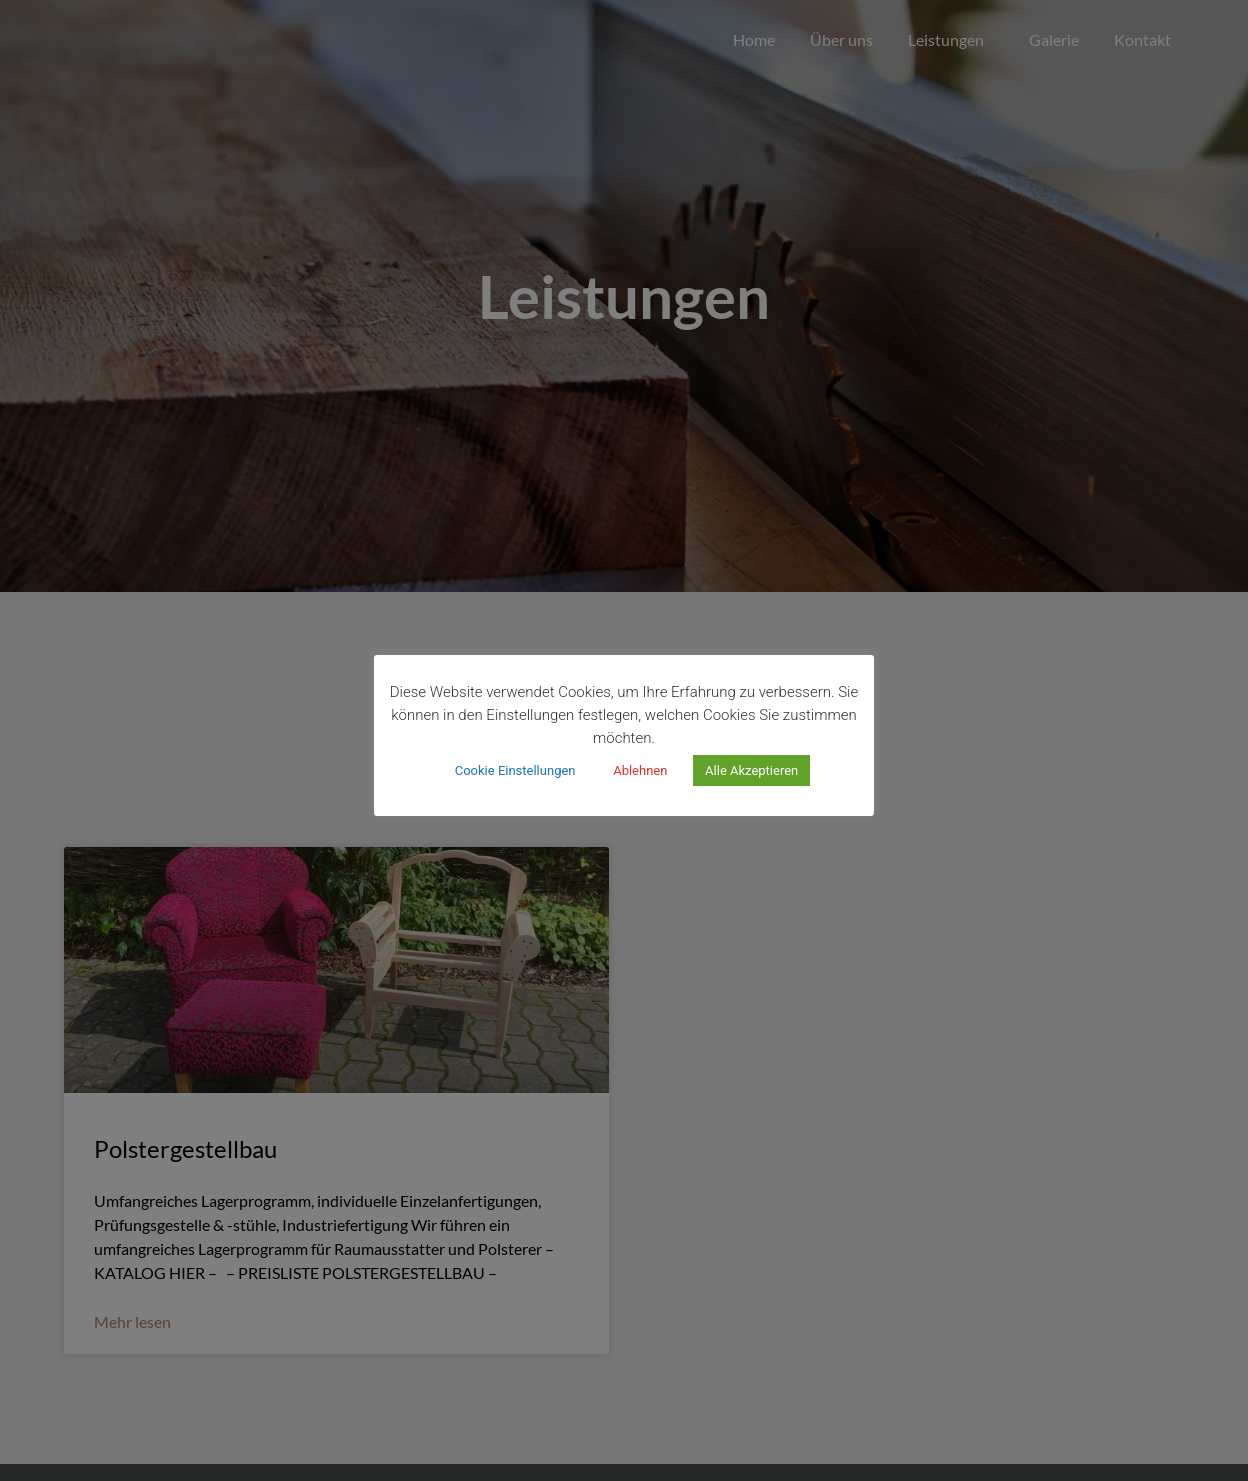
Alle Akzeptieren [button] (751, 770)
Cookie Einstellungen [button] (515, 770)
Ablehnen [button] (640, 770)
